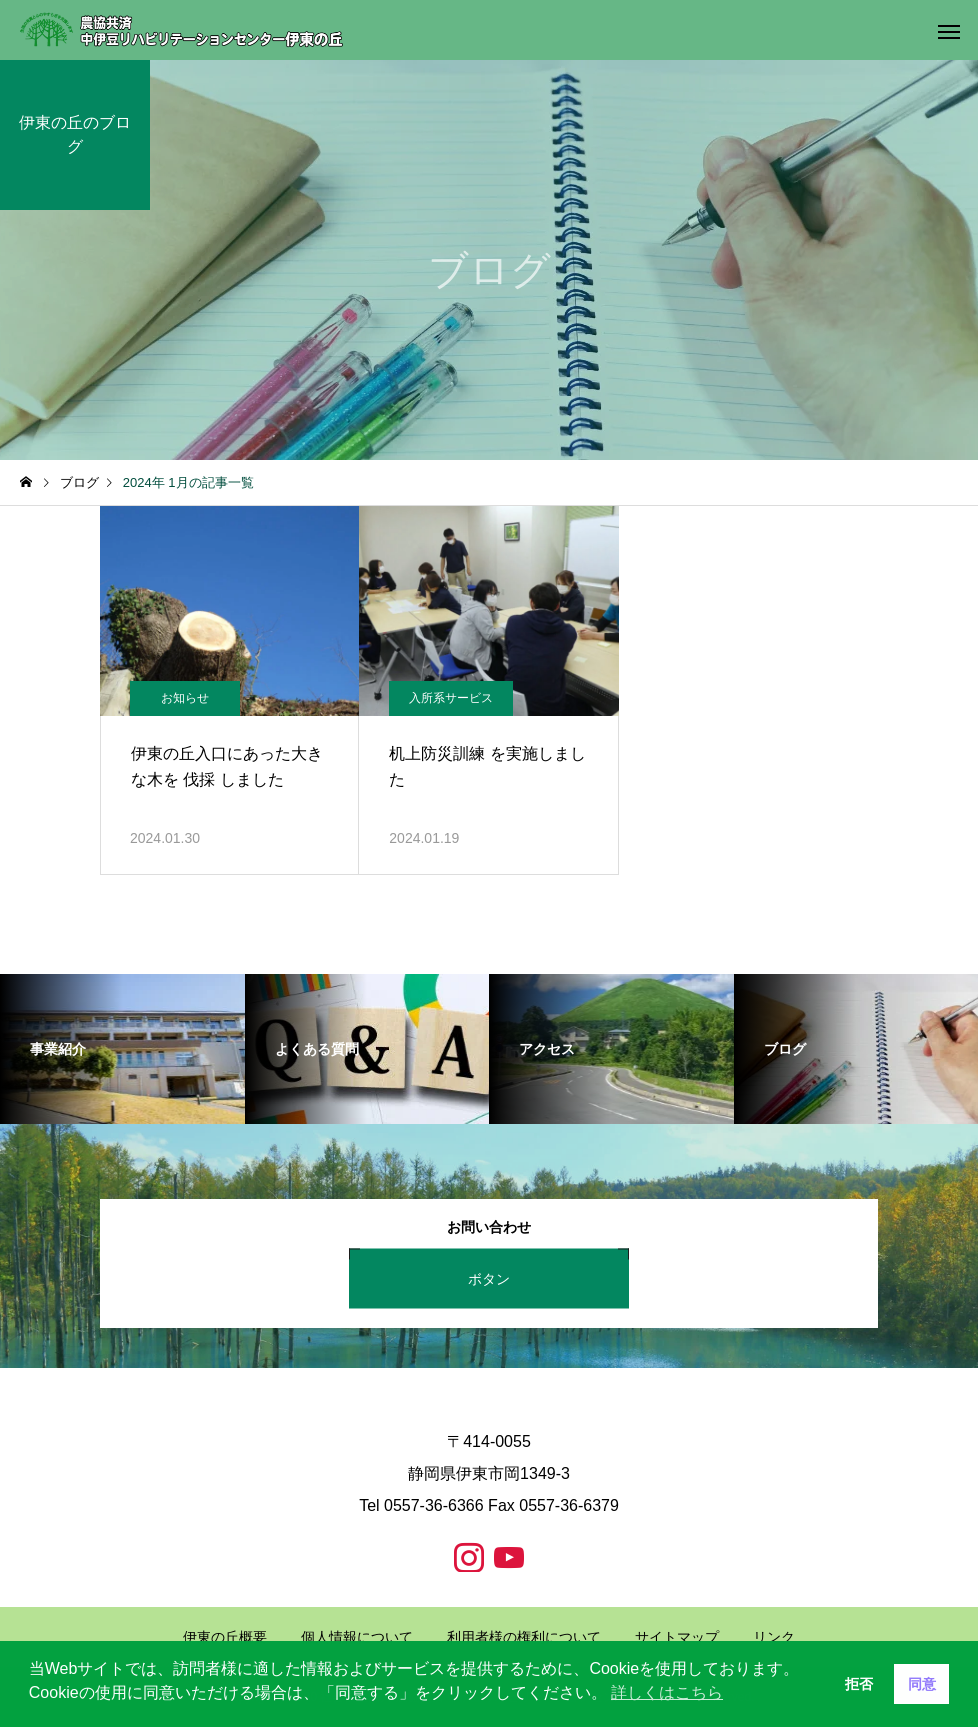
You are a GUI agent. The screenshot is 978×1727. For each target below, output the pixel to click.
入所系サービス (451, 698)
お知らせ (185, 698)
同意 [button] (922, 1684)
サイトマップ (677, 1637)
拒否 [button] (859, 1684)
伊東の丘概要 (225, 1637)
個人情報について (357, 1637)
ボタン (489, 1278)
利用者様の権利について (524, 1637)
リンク (774, 1637)
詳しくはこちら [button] (667, 1692)
